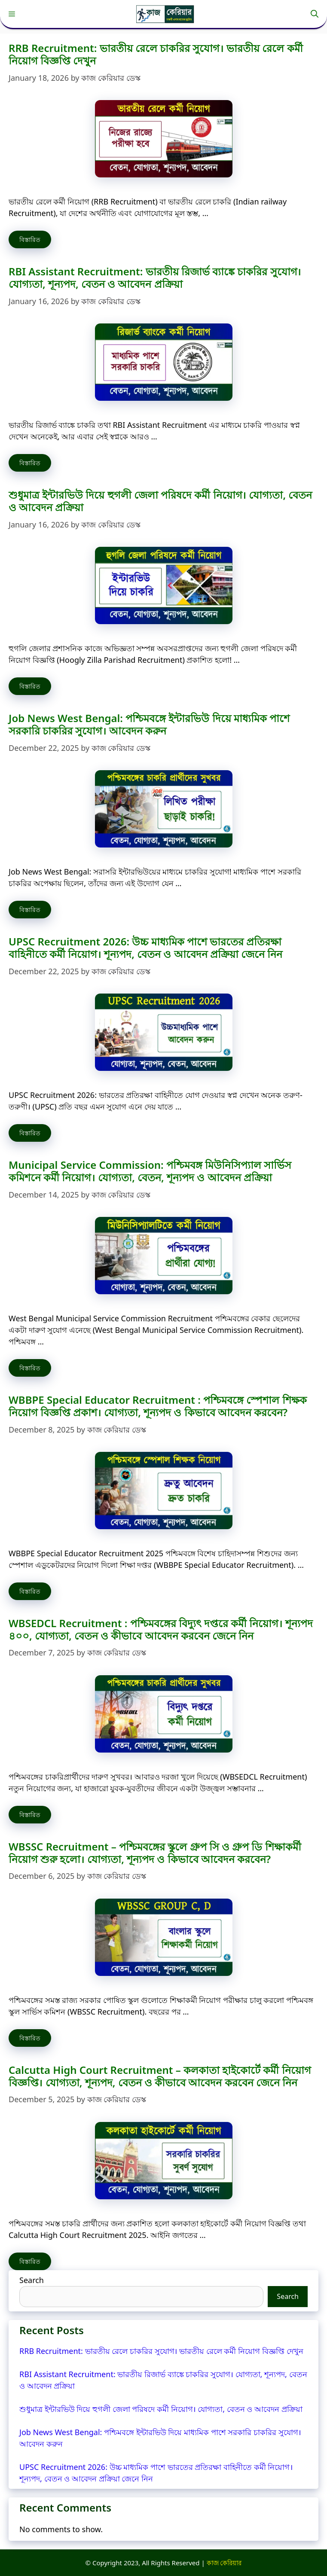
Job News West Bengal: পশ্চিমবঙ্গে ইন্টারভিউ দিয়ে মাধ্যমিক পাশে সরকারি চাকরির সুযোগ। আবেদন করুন (149, 724)
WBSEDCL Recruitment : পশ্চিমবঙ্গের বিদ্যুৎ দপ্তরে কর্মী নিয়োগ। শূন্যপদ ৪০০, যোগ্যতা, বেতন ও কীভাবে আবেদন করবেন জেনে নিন (161, 1629)
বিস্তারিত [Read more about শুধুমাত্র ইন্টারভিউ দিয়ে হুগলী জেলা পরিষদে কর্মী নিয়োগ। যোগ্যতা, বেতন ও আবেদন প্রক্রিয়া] (29, 686)
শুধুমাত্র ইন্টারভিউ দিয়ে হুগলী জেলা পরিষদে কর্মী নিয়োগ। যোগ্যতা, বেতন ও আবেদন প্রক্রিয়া (160, 501)
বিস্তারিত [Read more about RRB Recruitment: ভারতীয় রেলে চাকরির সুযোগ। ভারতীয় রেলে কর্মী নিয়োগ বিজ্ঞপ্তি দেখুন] (29, 239)
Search (31, 2280)
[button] (314, 14)
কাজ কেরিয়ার (224, 2562)
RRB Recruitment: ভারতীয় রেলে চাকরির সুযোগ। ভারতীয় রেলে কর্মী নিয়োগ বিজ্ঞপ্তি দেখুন (156, 54)
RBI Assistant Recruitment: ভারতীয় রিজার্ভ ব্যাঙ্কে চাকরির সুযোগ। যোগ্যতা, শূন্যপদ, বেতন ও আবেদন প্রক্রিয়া (155, 277)
